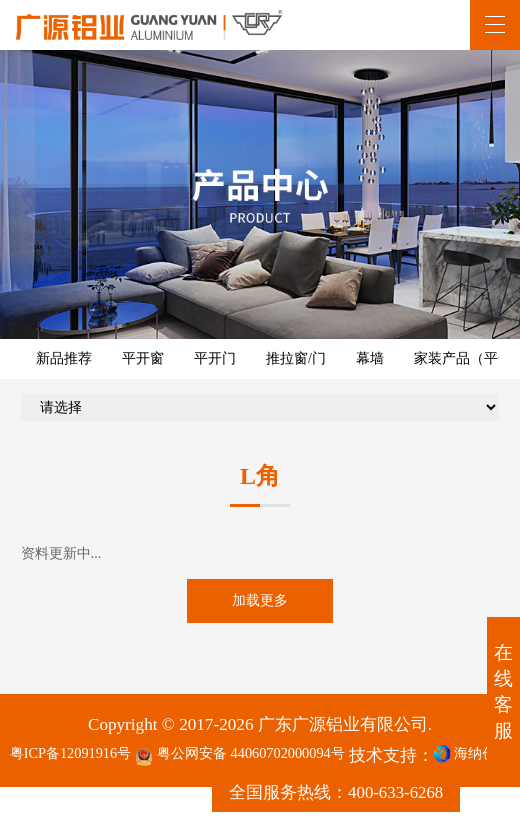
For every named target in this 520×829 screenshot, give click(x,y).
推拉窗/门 (296, 358)
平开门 (215, 358)
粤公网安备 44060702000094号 (282, 768)
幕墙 (370, 358)
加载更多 (260, 607)
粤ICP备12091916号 (81, 766)
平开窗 (143, 358)
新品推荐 (64, 358)
